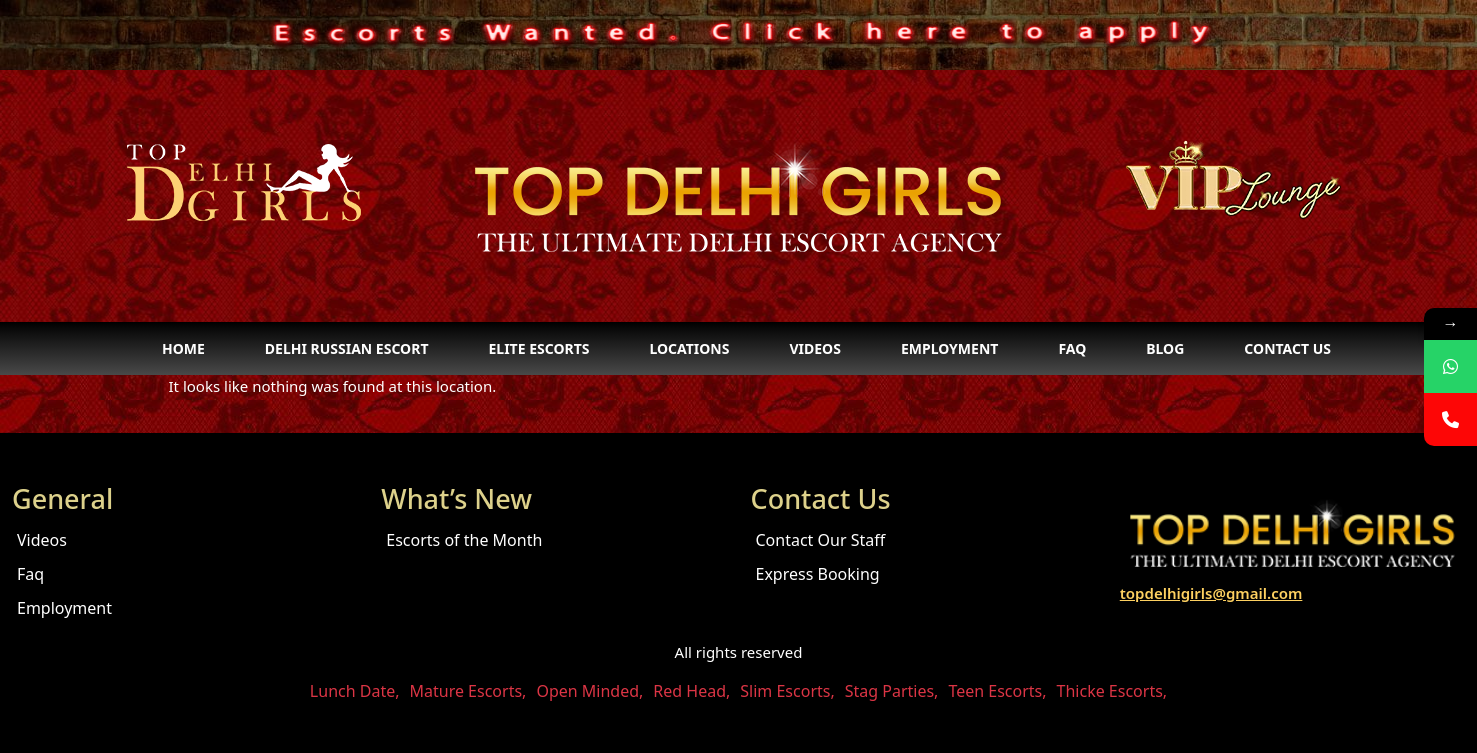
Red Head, (691, 691)
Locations (689, 348)
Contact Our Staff (821, 540)
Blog (1165, 348)
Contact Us (1287, 348)
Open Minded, (589, 691)
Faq (1072, 348)
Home (183, 348)
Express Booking (818, 574)
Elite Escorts (538, 348)
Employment (949, 348)
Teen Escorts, (997, 691)
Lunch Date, (355, 691)
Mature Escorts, (468, 691)
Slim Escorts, (787, 691)
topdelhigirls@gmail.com (1211, 593)
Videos (814, 348)
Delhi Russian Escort (347, 348)
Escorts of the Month (464, 540)
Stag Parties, (892, 691)
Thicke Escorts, (1112, 691)
